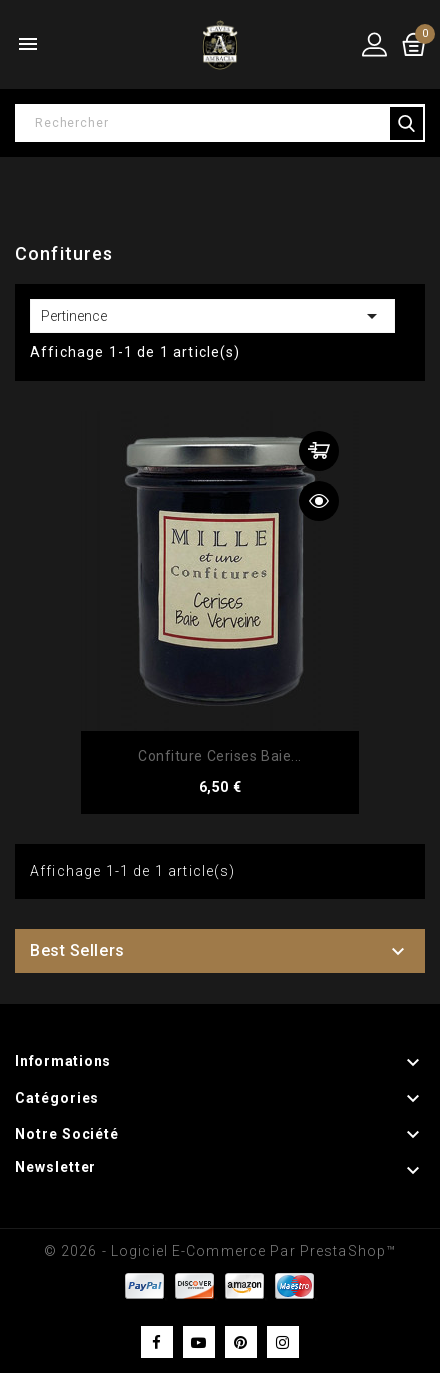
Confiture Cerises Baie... (220, 756)
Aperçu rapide (319, 501)
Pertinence (212, 316)
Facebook (157, 1342)
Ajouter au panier (319, 451)
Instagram (283, 1342)
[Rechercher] (220, 123)
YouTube (199, 1342)
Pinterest (241, 1342)
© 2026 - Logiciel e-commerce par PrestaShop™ (220, 1251)
